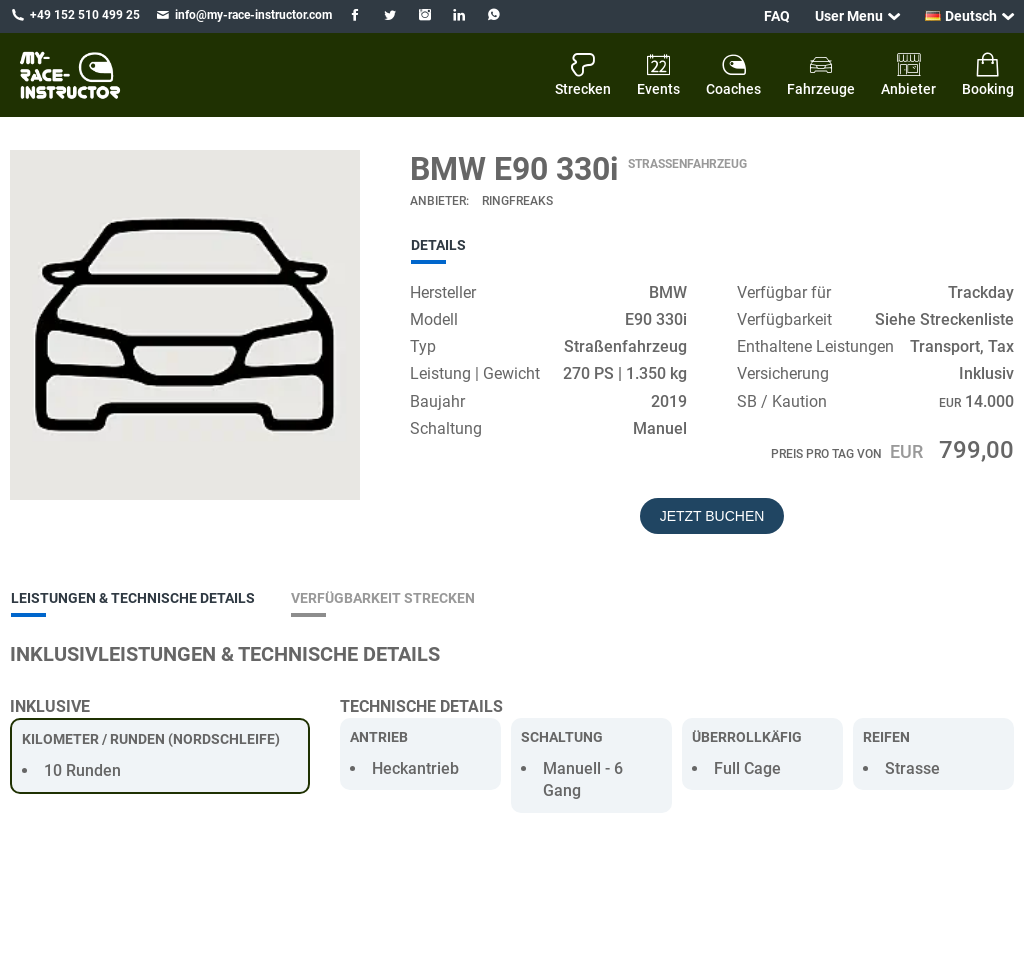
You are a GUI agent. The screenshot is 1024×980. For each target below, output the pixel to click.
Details (438, 245)
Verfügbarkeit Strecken (383, 598)
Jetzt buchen (712, 516)
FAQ (777, 16)
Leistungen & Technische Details (133, 598)
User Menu (849, 16)
